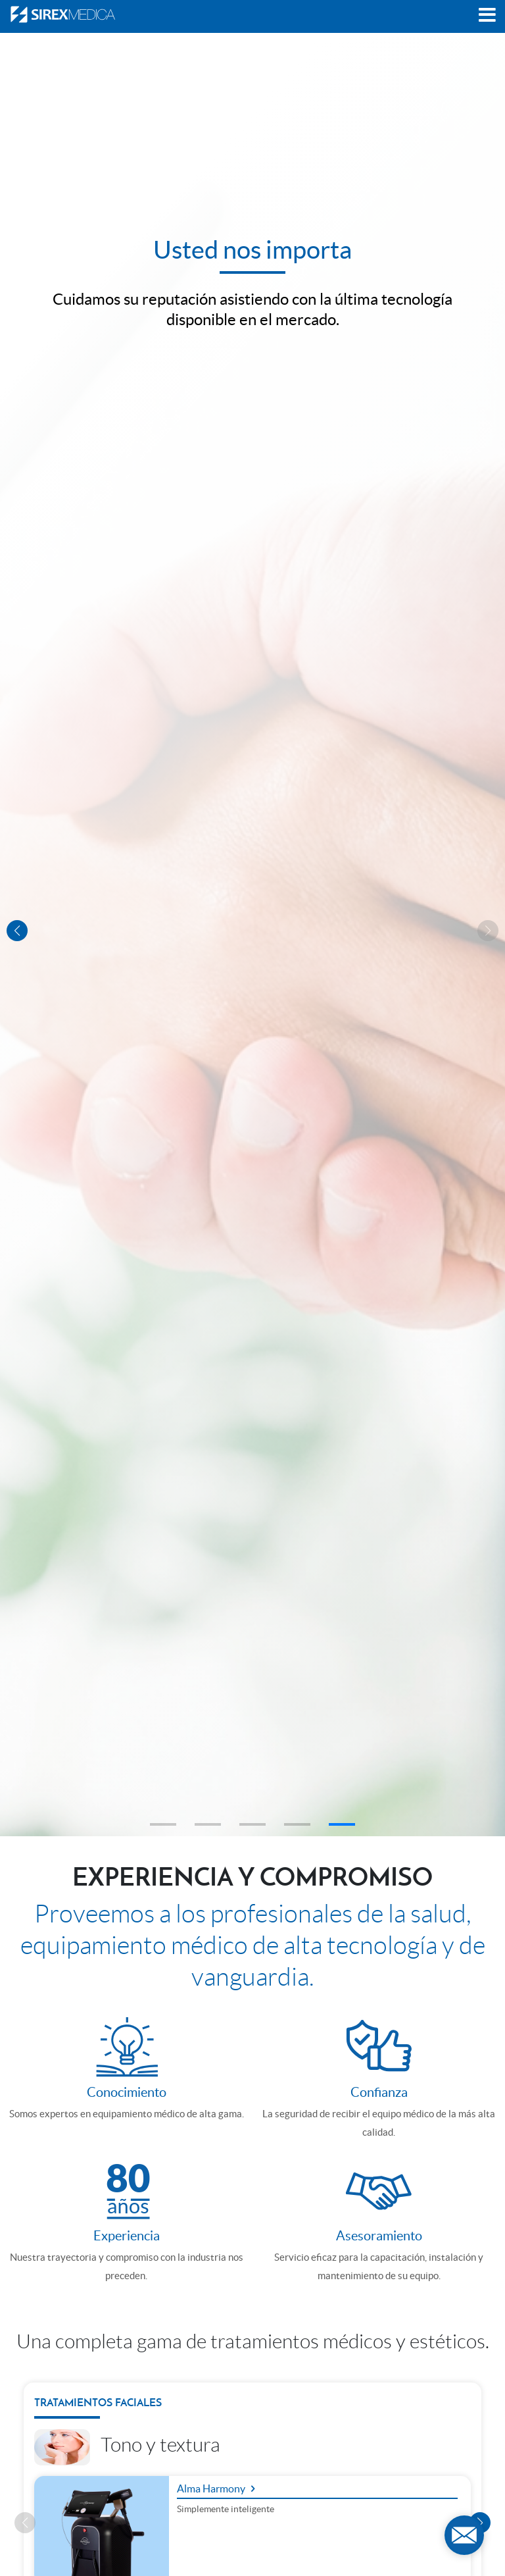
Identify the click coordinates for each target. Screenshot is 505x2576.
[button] (163, 1824)
